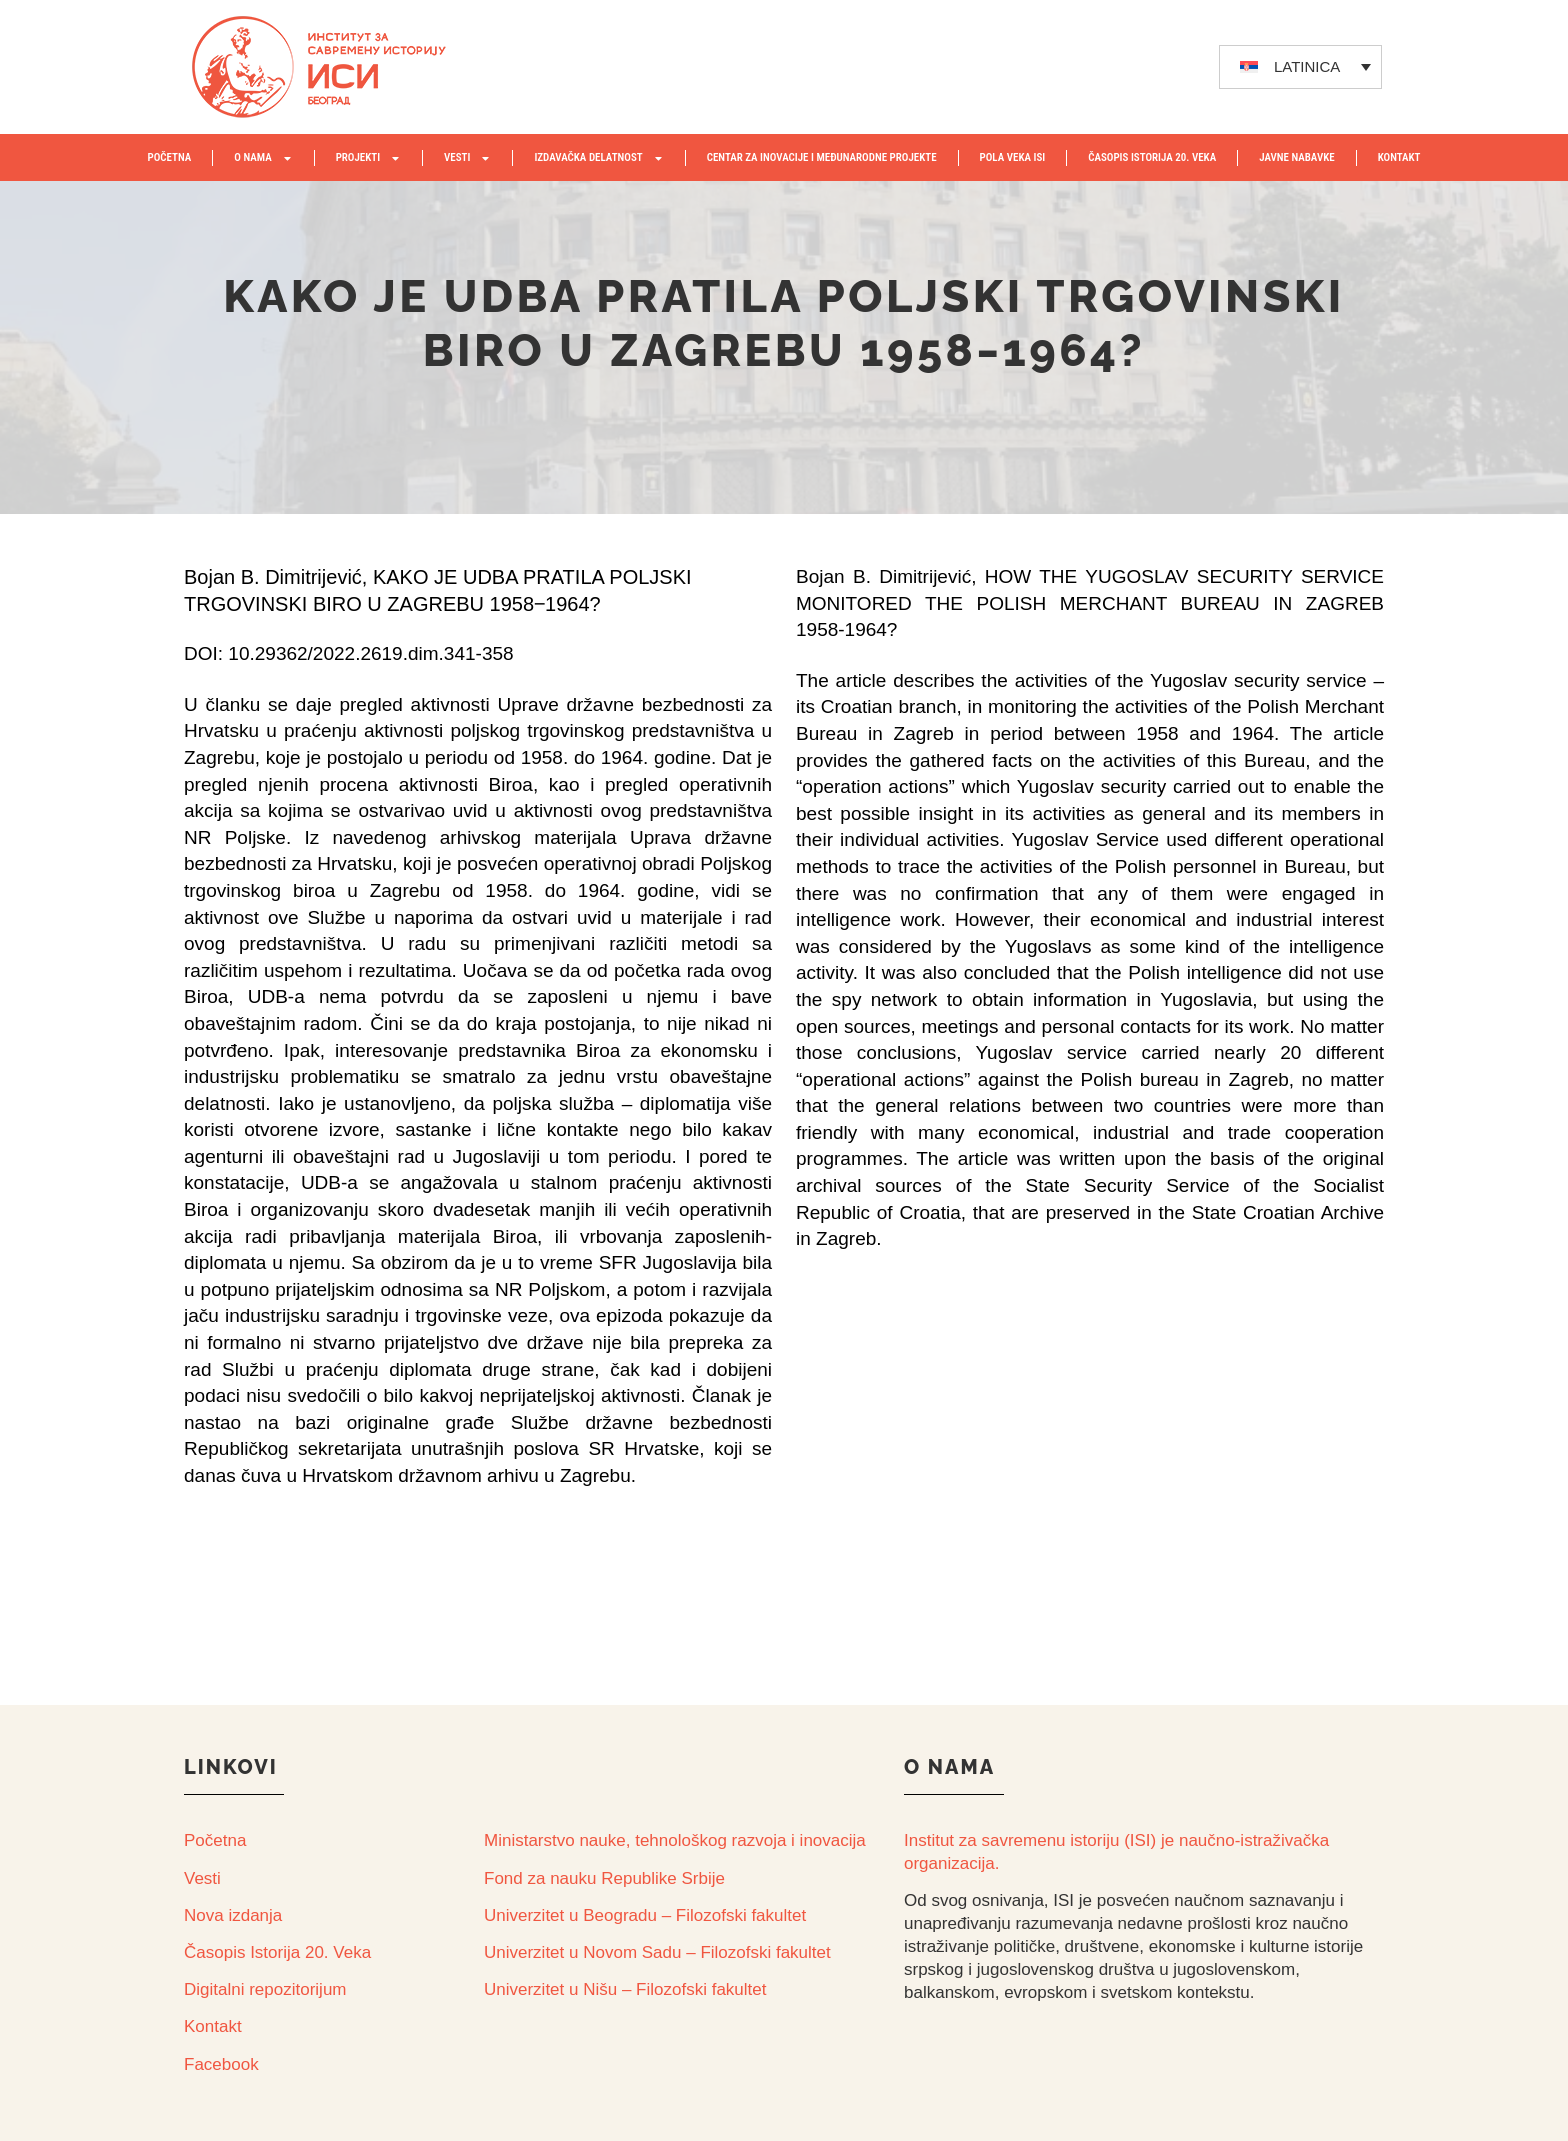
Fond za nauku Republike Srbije (604, 1878)
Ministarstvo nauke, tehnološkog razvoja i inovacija (675, 1840)
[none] (1301, 67)
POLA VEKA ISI (1013, 157)
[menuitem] (1301, 67)
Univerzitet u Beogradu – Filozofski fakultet (645, 1915)
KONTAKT (1399, 157)
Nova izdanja (233, 1915)
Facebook (221, 2064)
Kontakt (213, 2026)
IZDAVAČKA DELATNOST (598, 158)
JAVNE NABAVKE (1297, 157)
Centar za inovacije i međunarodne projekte (822, 157)
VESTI (467, 158)
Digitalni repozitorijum (265, 1989)
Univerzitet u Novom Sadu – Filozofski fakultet (657, 1952)
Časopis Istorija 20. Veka (277, 1952)
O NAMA (263, 158)
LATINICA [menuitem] (1307, 66)
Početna (215, 1840)
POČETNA (169, 157)
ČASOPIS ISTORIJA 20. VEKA (1152, 157)
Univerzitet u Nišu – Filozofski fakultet (625, 1989)
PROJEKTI (368, 158)
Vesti (202, 1878)
